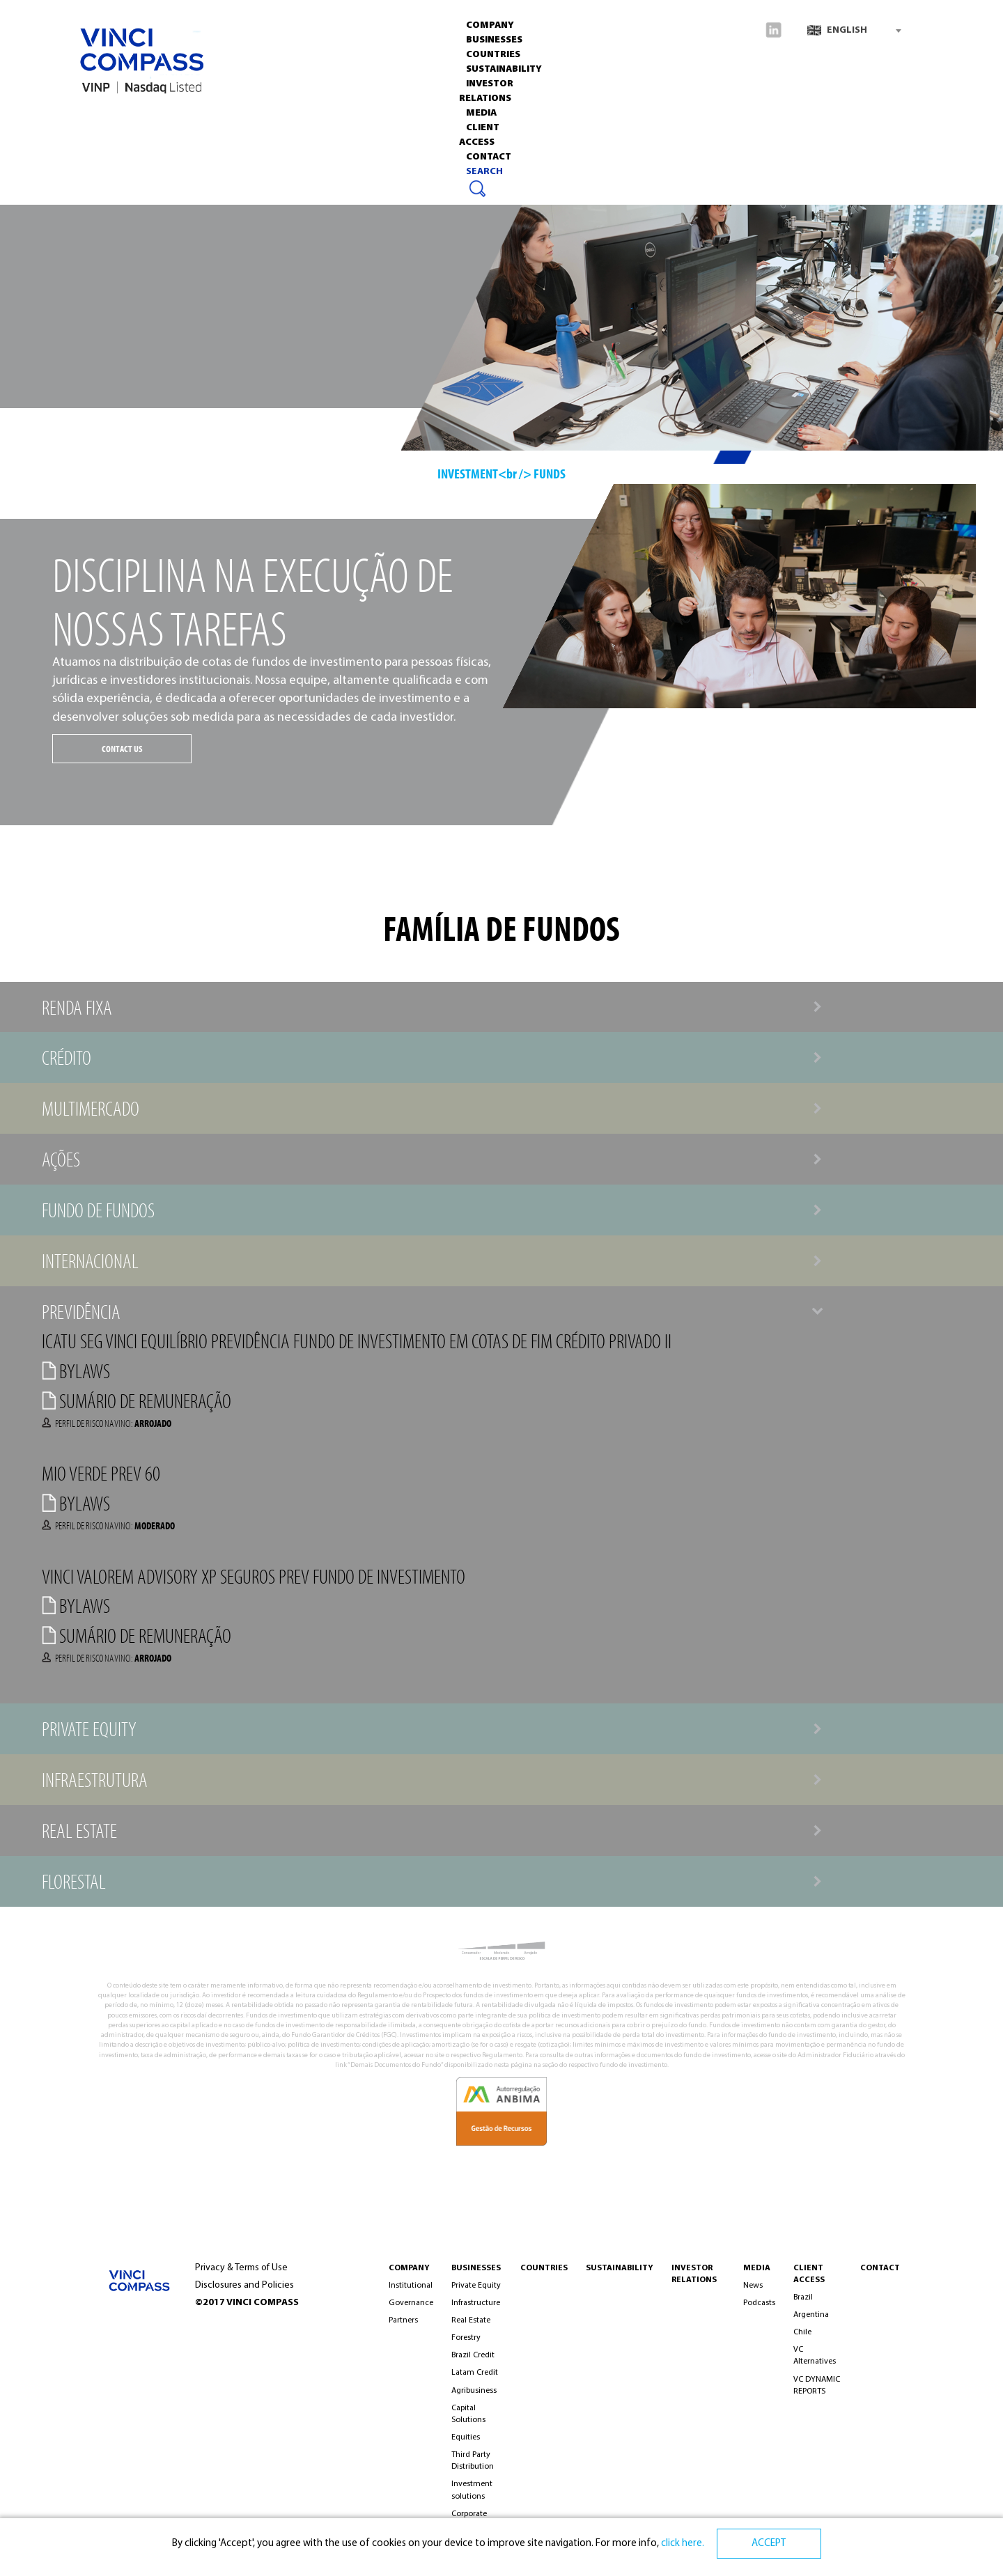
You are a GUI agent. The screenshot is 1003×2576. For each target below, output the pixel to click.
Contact (655, 115)
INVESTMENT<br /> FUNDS (501, 473)
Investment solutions (471, 2490)
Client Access (809, 2274)
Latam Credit (474, 2372)
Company (108, 115)
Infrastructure (475, 2303)
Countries (247, 115)
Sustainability (328, 115)
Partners (403, 2320)
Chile (802, 2332)
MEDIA (756, 2268)
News (753, 2285)
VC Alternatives (814, 2355)
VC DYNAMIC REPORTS (816, 2385)
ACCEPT (769, 2543)
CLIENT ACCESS (581, 115)
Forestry (466, 2338)
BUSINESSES (476, 2268)
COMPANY (409, 2268)
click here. (681, 2543)
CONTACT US (122, 748)
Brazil (803, 2297)
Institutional (411, 2285)
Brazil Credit (473, 2355)
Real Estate (470, 2320)
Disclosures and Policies (244, 2285)
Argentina (811, 2315)
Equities (465, 2437)
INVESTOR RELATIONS (433, 115)
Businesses (176, 115)
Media (514, 115)
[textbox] (854, 30)
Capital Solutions (468, 2414)
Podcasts (759, 2303)
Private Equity (476, 2285)
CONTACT (880, 2268)
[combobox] (854, 30)
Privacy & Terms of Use (241, 2268)
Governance (411, 2303)
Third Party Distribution (472, 2461)
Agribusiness (474, 2391)
